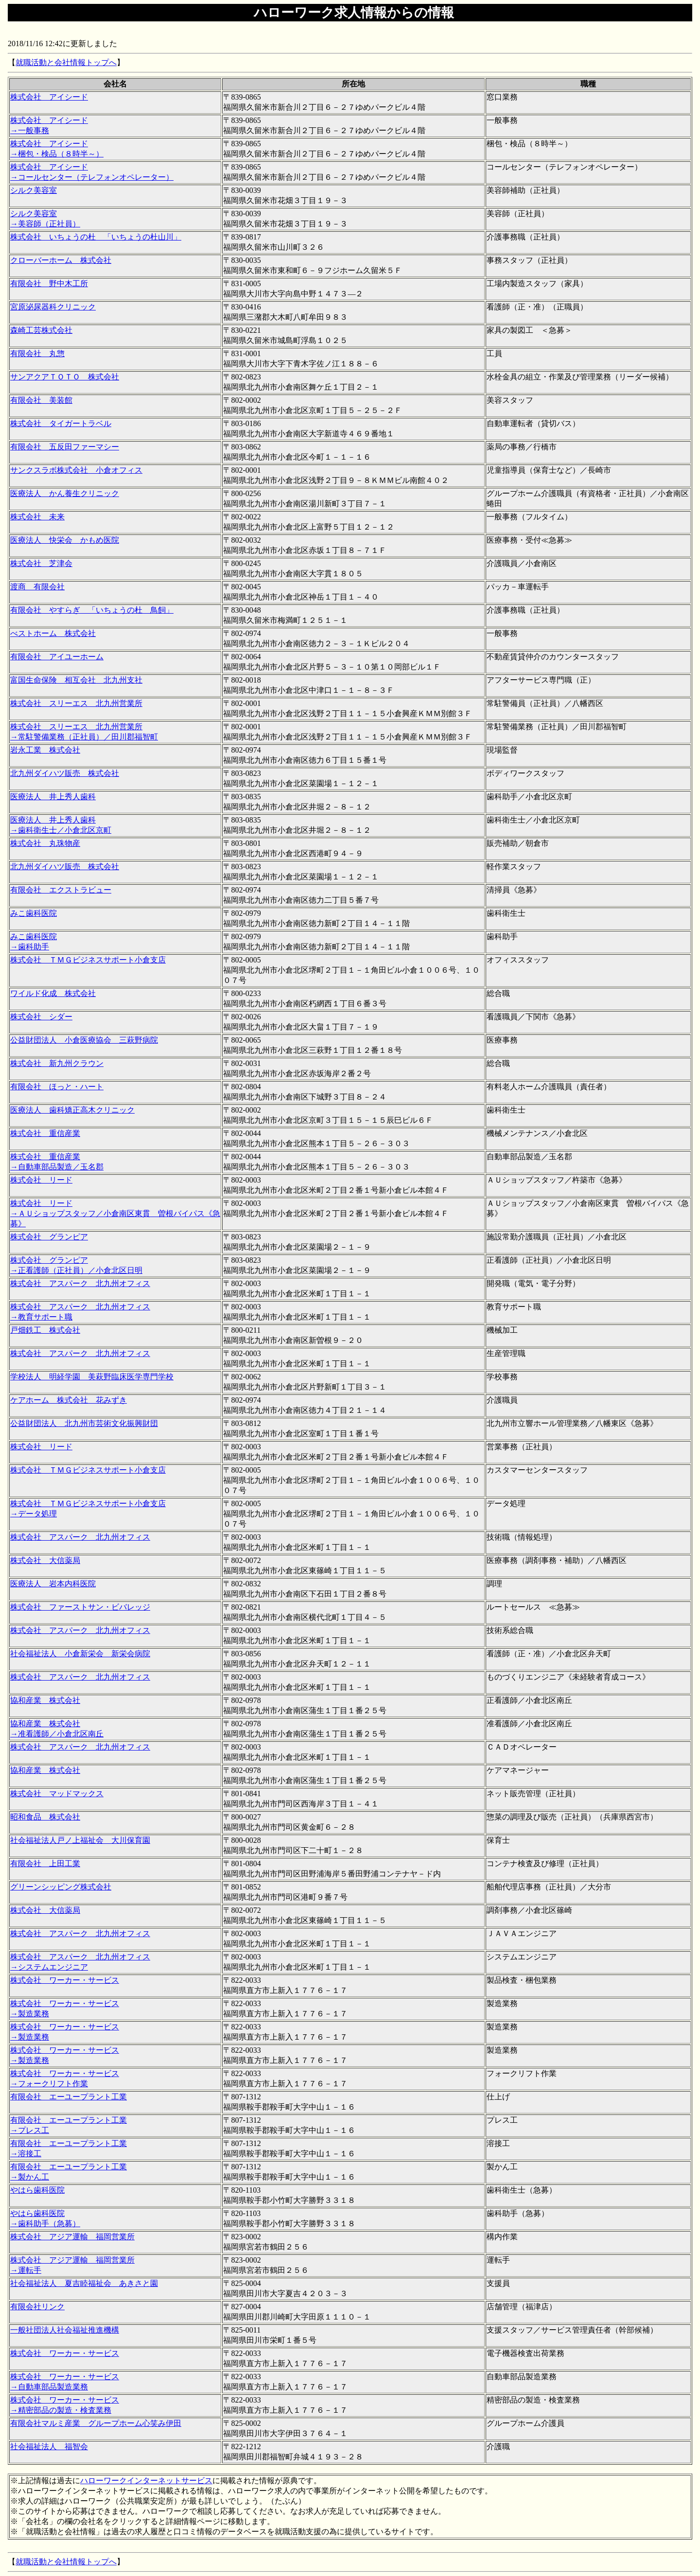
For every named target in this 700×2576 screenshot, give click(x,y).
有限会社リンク (37, 2306)
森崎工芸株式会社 (41, 330)
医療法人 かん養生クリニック (64, 493)
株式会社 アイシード (49, 97)
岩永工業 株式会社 (45, 750)
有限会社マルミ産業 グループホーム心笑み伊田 (95, 2423)
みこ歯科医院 (33, 913)
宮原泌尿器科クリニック (53, 307)
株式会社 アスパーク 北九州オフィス (80, 1283)
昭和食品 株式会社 (45, 1817)
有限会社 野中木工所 (49, 283)
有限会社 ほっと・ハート (57, 1086)
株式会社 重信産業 (45, 1133)
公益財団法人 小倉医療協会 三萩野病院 (84, 1040)
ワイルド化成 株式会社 (53, 993)
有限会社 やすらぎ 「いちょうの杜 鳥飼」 (92, 610)
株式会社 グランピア (49, 1237)
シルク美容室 (33, 190)
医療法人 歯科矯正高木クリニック (72, 1110)
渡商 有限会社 (37, 587)
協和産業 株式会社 (45, 1700)
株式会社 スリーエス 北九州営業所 (76, 703)
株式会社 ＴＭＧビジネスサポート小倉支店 (88, 960)
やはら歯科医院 (37, 2190)
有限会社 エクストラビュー (60, 890)
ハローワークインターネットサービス (146, 2480)
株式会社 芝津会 (41, 563)
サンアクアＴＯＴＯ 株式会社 (64, 377)
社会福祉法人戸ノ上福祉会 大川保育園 (80, 1840)
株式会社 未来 (37, 517)
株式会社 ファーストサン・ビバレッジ (80, 1607)
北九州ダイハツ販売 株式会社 (64, 773)
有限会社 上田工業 (45, 1863)
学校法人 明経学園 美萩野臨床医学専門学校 (92, 1377)
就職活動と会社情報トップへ (66, 62)
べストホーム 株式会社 (53, 633)
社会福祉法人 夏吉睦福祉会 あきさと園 (84, 2283)
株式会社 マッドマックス (57, 1793)
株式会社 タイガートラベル (60, 423)
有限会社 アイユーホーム (57, 657)
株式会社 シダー (41, 1017)
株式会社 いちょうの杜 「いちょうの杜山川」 (95, 237)
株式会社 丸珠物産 (45, 843)
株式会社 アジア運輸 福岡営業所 (72, 2237)
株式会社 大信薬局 (45, 1560)
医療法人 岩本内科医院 (53, 1584)
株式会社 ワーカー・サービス (64, 1980)
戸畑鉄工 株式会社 (45, 1330)
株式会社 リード (41, 1180)
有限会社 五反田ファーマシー (64, 447)
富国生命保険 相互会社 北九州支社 (76, 680)
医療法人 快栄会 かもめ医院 (64, 540)
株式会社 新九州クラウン (57, 1063)
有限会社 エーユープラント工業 (68, 2097)
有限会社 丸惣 (37, 353)
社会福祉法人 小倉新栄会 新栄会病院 (80, 1653)
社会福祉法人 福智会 (49, 2446)
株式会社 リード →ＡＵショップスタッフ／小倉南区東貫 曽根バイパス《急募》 (115, 1213)
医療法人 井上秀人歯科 (53, 796)
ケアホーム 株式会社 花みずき (68, 1400)
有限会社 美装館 (41, 400)
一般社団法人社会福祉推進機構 (64, 2330)
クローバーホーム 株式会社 (60, 260)
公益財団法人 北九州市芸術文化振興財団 (84, 1423)
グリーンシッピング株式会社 (60, 1887)
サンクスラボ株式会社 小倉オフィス (76, 470)
